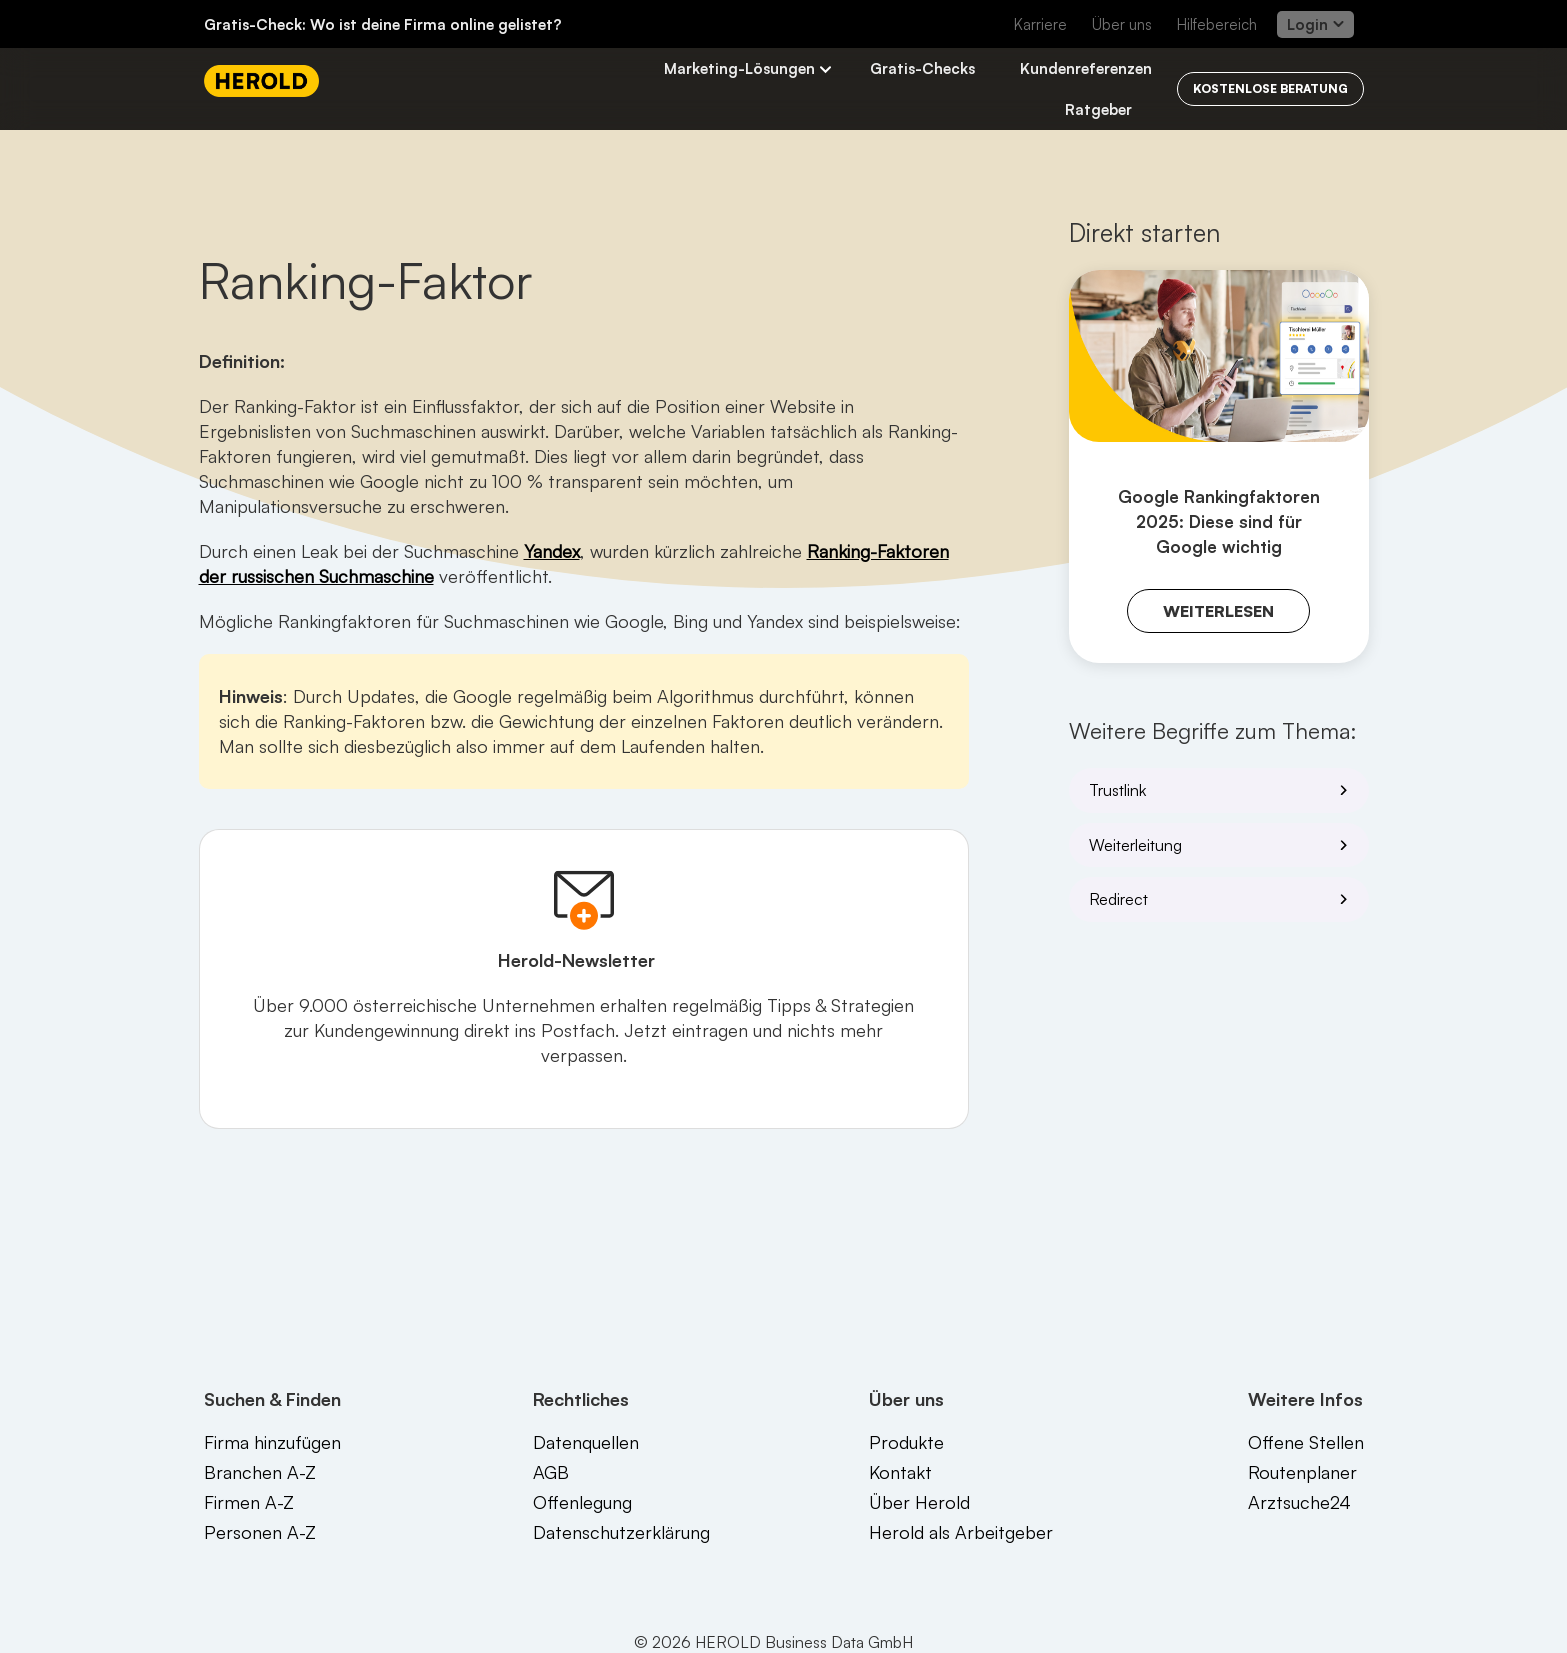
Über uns (1122, 24)
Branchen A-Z (260, 1472)
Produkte (906, 1442)
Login (1315, 24)
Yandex (552, 551)
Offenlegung (582, 1502)
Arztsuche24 (1299, 1502)
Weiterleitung (1222, 845)
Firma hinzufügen (272, 1442)
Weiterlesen (1218, 611)
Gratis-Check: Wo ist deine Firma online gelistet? (383, 24)
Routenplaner (1302, 1472)
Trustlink (1222, 790)
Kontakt (900, 1472)
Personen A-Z (260, 1532)
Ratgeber (1098, 109)
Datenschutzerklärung (621, 1532)
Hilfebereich (1217, 24)
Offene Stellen (1306, 1442)
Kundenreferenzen (1086, 68)
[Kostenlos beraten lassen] (1270, 89)
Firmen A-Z (249, 1502)
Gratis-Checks (922, 68)
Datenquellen (586, 1442)
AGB (551, 1472)
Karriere (1040, 24)
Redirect (1222, 899)
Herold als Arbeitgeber (961, 1532)
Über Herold (919, 1502)
